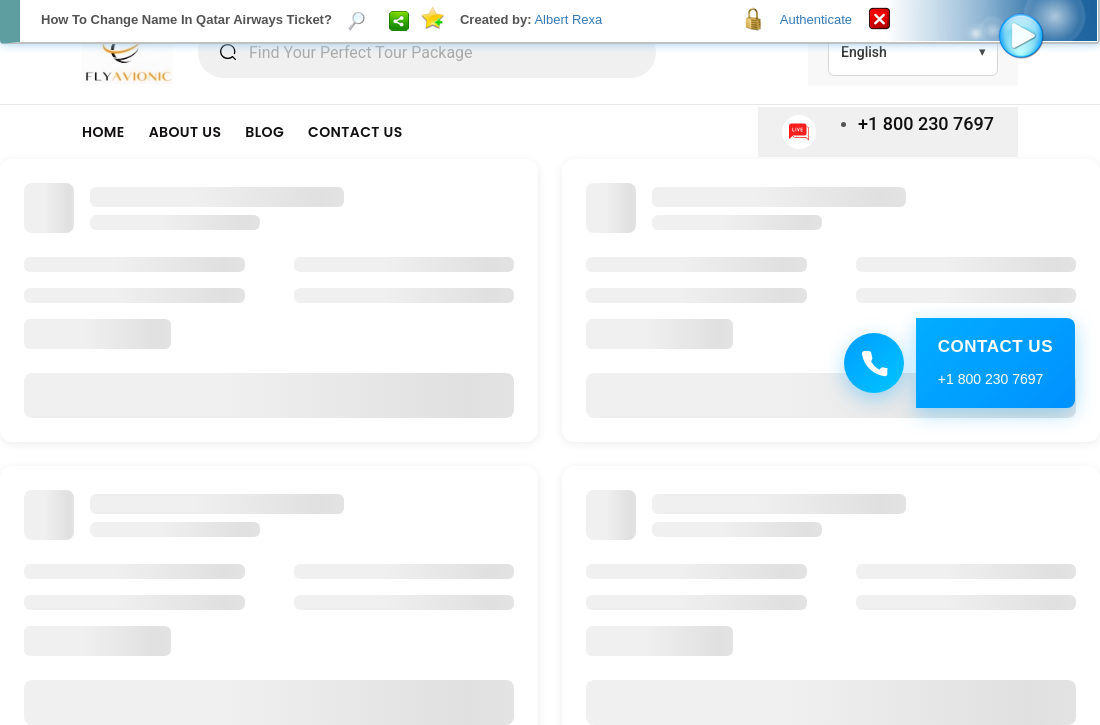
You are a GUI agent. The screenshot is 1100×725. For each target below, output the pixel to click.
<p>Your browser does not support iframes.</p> (550, 362)
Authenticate (816, 19)
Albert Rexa (568, 19)
